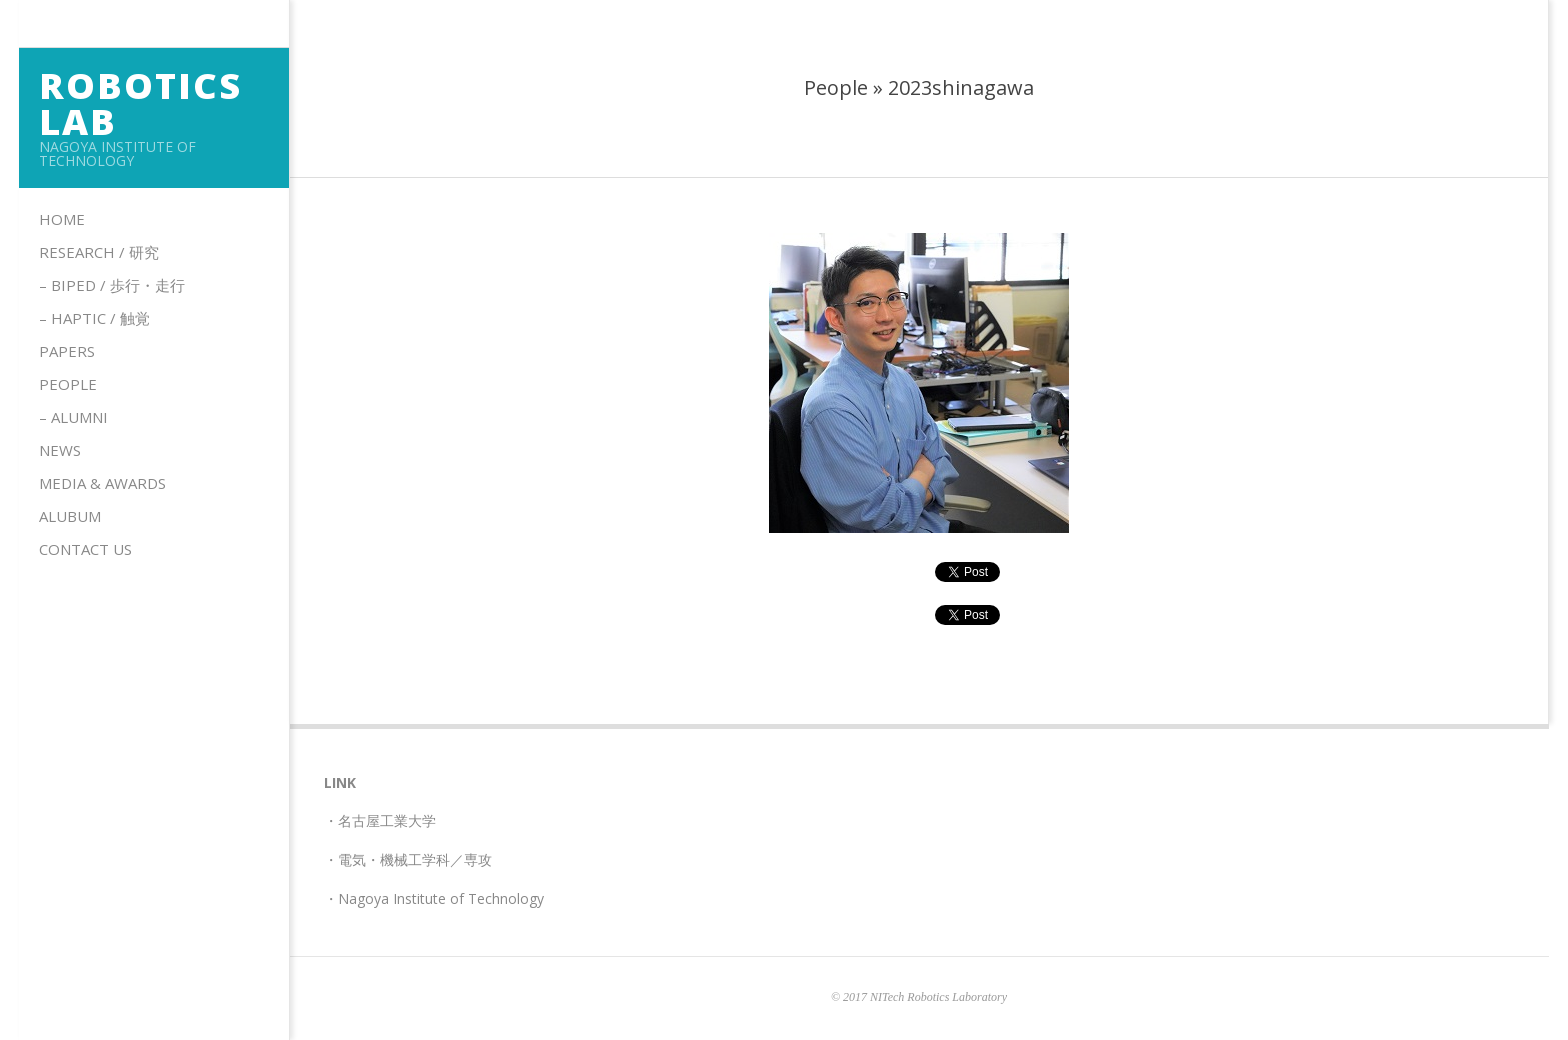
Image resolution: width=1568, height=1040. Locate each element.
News (60, 450)
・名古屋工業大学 (380, 820)
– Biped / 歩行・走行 (112, 285)
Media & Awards (102, 483)
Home (62, 219)
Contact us (85, 549)
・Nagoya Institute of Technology (434, 898)
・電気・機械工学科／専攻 (408, 859)
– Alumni (73, 417)
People (68, 384)
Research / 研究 (99, 252)
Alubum (70, 516)
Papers (67, 351)
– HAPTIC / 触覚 (94, 318)
